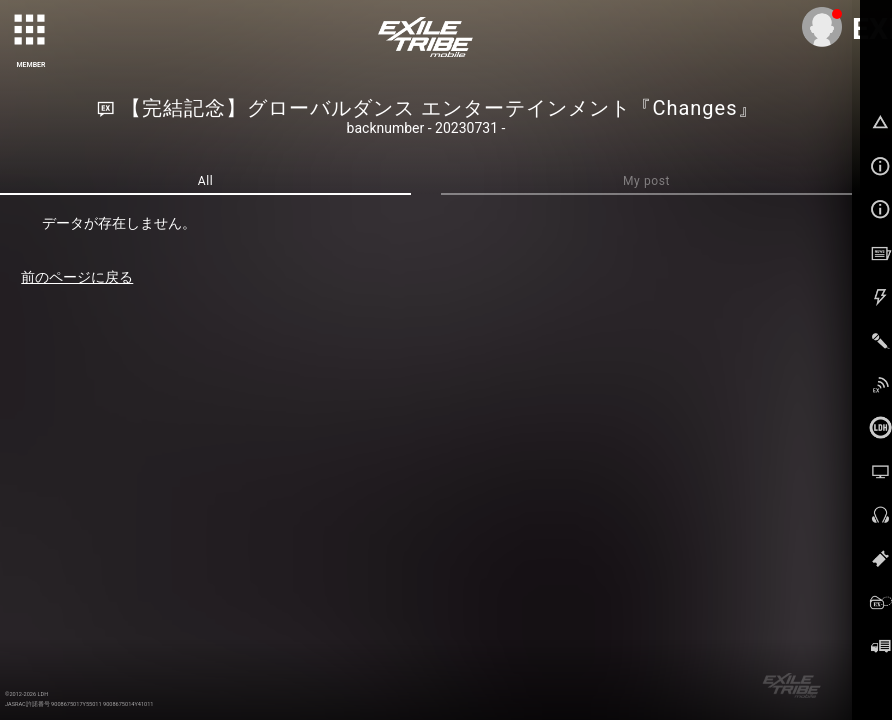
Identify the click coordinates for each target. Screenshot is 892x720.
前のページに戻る (77, 277)
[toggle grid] (31, 31)
